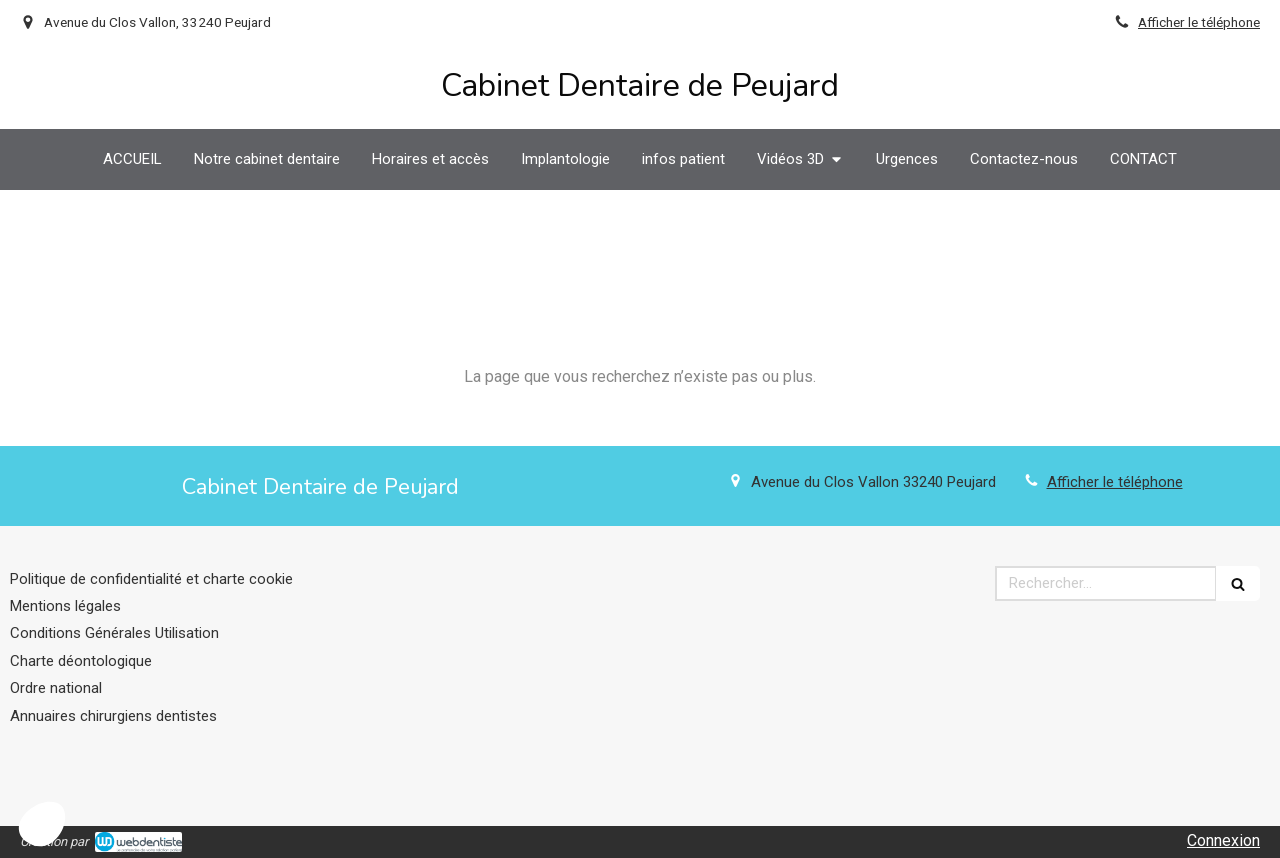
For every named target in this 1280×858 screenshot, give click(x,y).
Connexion (1223, 840)
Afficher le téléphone (1199, 22)
